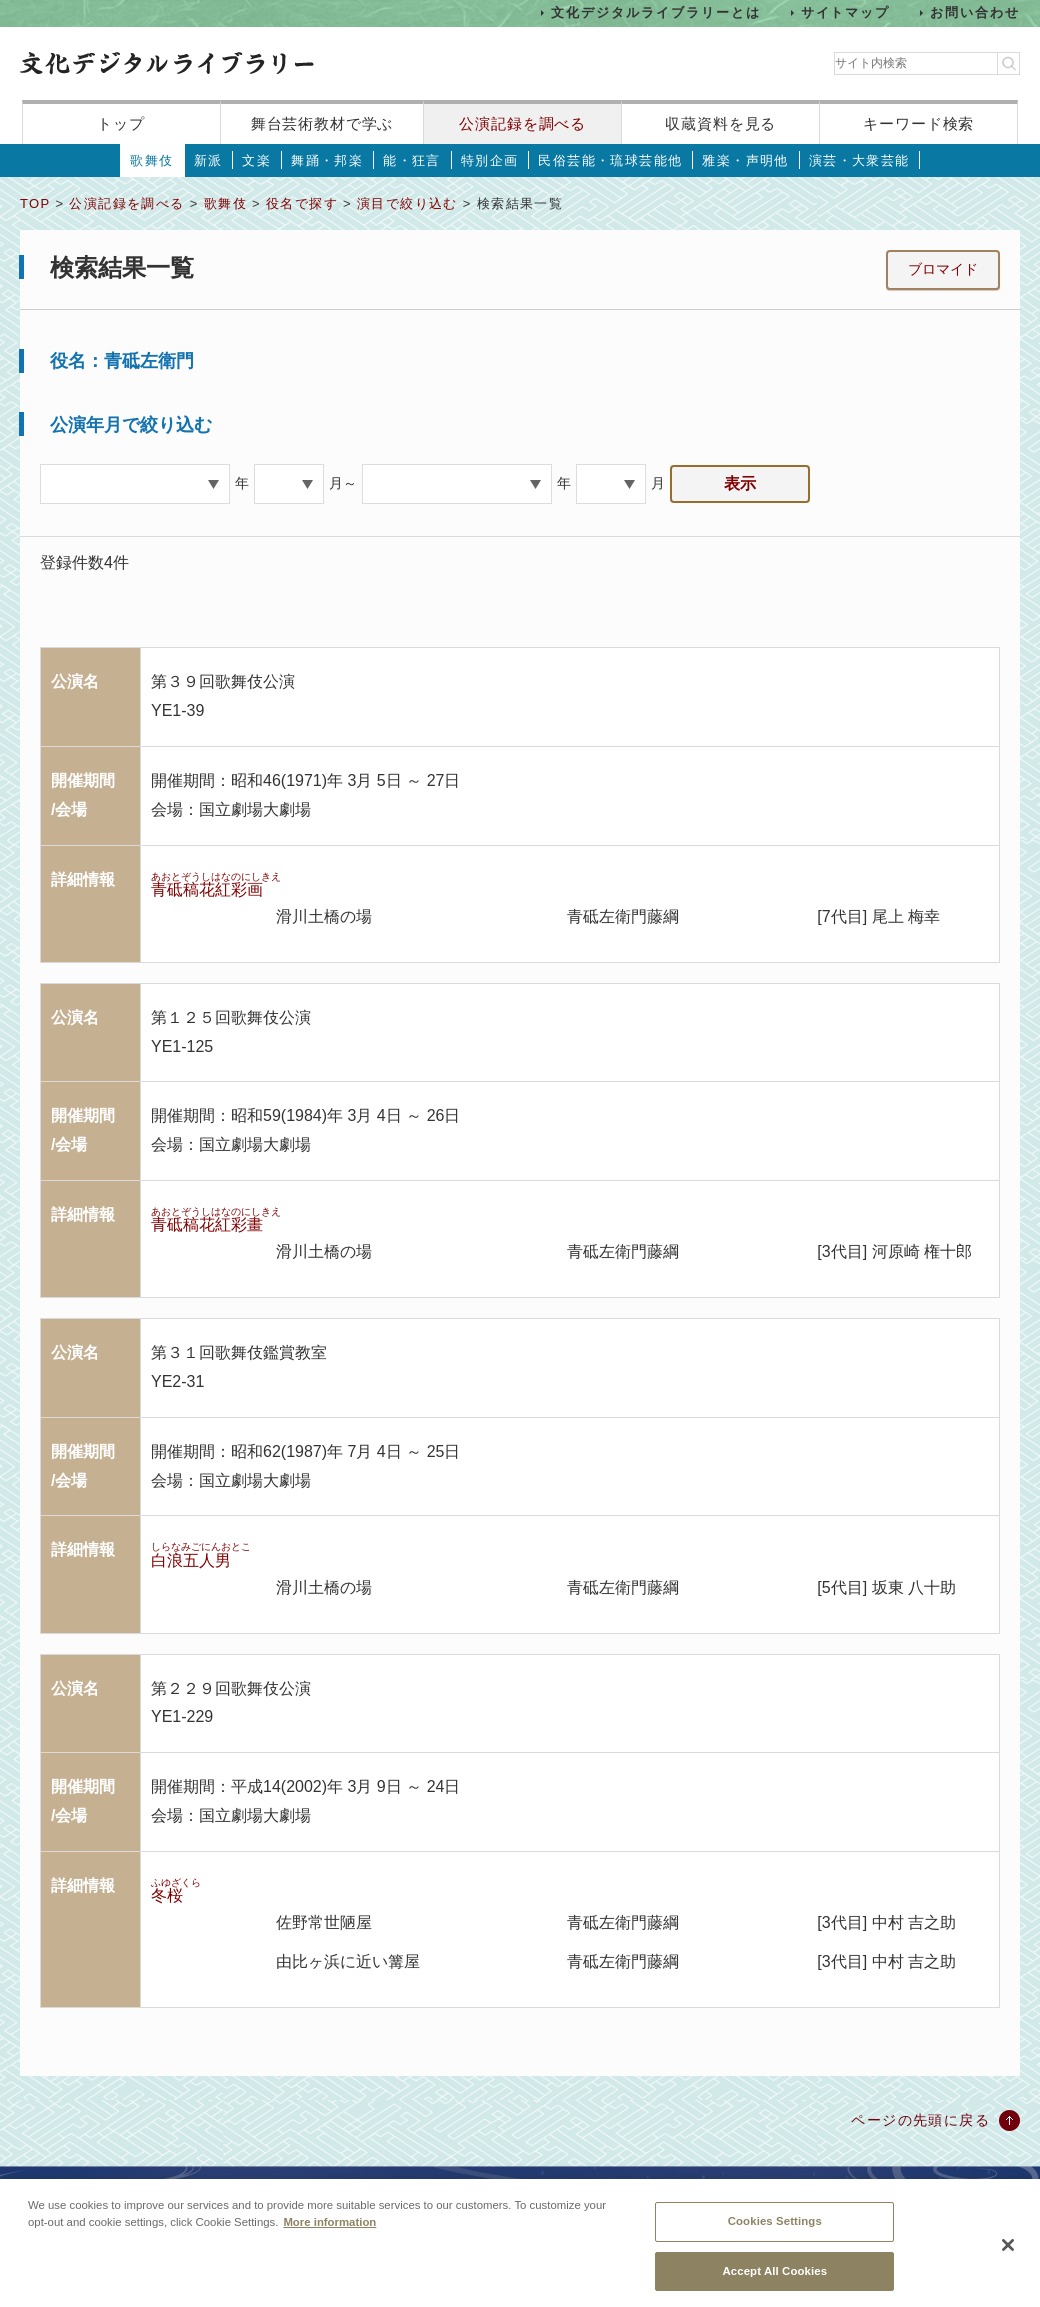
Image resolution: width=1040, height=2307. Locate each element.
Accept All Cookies (774, 2283)
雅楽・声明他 (745, 160)
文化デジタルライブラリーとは (655, 12)
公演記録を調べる (522, 123)
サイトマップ (846, 12)
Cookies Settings (775, 2234)
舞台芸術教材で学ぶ (322, 123)
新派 (208, 160)
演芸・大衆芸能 (859, 160)
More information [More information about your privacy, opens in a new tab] (329, 2235)
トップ (121, 123)
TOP (35, 203)
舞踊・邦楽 (327, 160)
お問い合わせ (975, 12)
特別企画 (490, 160)
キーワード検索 (918, 123)
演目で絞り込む (407, 203)
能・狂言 (412, 160)
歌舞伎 (151, 160)
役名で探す (302, 203)
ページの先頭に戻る (920, 2120)
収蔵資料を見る (720, 123)
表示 (740, 483)
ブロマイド (943, 269)
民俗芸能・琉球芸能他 (610, 160)
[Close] (1008, 2258)
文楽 (256, 160)
